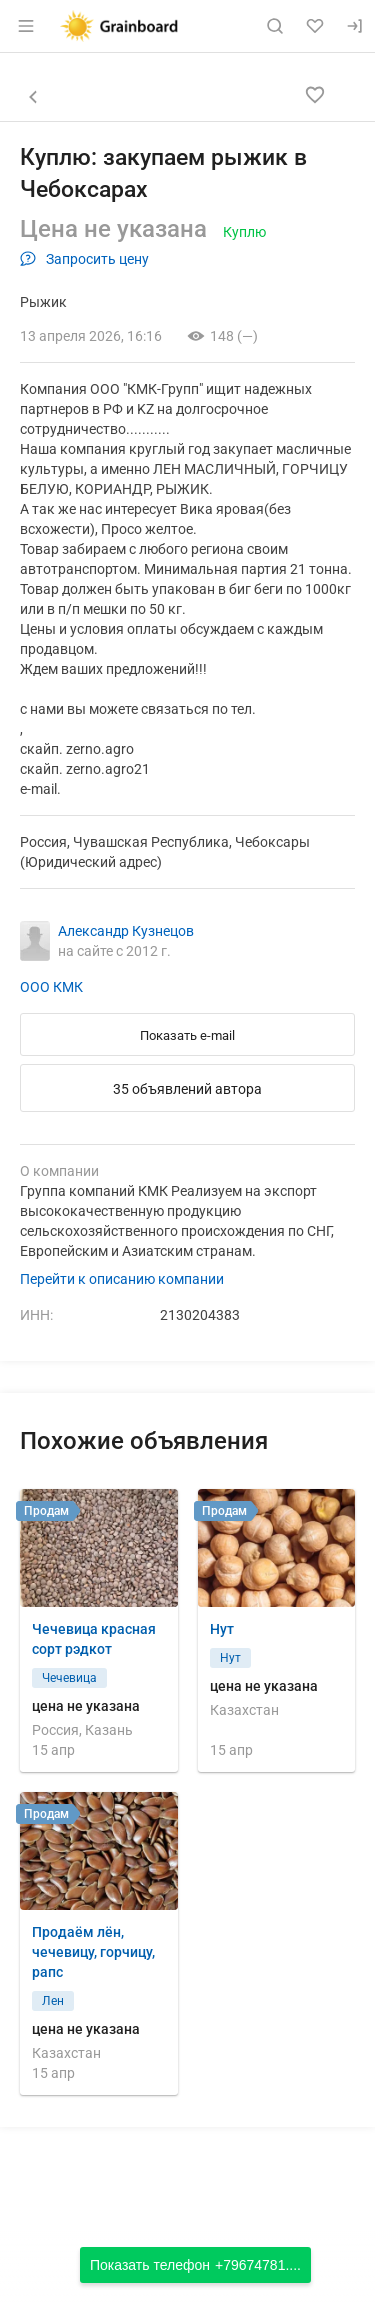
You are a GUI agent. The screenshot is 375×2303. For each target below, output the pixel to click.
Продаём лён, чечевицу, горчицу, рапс (93, 1952)
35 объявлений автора (187, 1089)
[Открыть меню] (26, 26)
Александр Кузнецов (126, 931)
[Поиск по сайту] (275, 26)
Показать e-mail (187, 1035)
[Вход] (355, 26)
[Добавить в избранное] (315, 95)
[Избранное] (315, 26)
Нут (222, 1629)
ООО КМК (51, 987)
